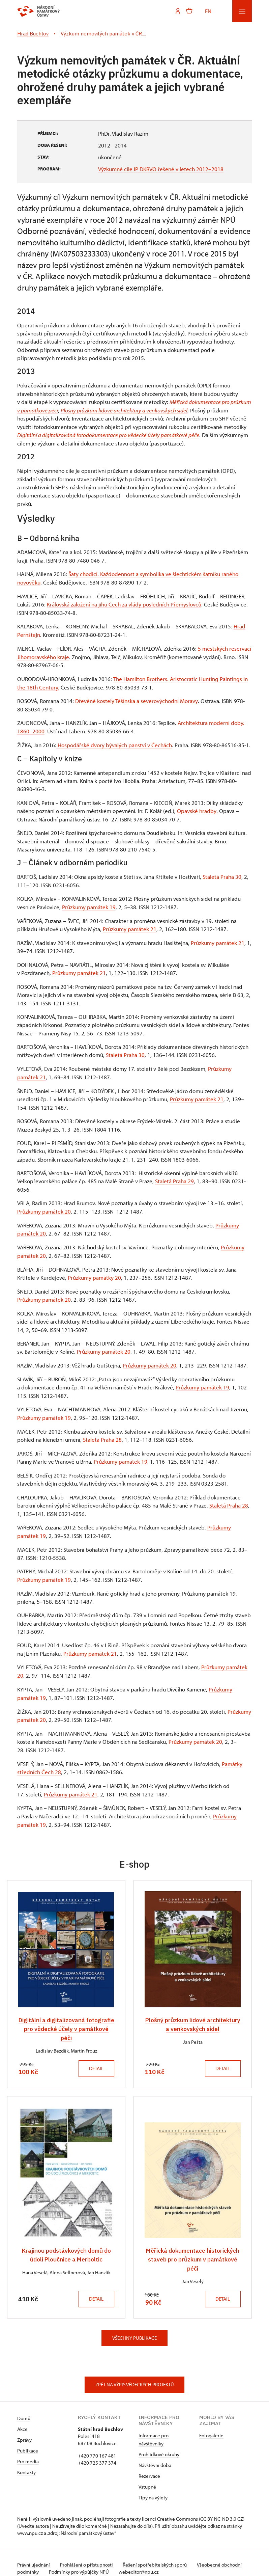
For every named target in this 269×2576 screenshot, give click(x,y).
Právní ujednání (34, 2555)
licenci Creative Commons (170, 2509)
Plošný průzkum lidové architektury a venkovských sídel (124, 409)
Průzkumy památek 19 (89, 904)
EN (208, 11)
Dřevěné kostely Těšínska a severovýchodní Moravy (136, 699)
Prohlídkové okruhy (159, 2445)
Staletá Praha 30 (222, 874)
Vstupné (147, 2477)
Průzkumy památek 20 (44, 1207)
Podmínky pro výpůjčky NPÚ (102, 2562)
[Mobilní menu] (242, 11)
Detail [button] (94, 2059)
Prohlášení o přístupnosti (89, 2555)
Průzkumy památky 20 (94, 1272)
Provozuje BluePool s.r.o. (42, 2570)
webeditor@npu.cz (163, 2562)
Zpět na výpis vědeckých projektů (134, 2375)
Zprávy (24, 2431)
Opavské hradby (196, 808)
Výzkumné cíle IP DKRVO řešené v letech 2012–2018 (160, 168)
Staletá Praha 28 (102, 1433)
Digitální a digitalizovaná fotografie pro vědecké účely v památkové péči (66, 2020)
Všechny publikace (134, 2329)
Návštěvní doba (155, 2456)
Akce (22, 2420)
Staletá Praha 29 (174, 1177)
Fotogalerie (211, 2426)
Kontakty (26, 2463)
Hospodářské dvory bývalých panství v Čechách (114, 742)
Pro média (28, 2452)
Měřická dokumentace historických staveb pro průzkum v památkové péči (193, 2250)
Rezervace (149, 2467)
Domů (23, 2409)
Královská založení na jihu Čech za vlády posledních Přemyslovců (124, 603)
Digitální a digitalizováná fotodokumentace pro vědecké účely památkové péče (108, 434)
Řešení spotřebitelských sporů (158, 2555)
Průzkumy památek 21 (129, 925)
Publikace (27, 2441)
